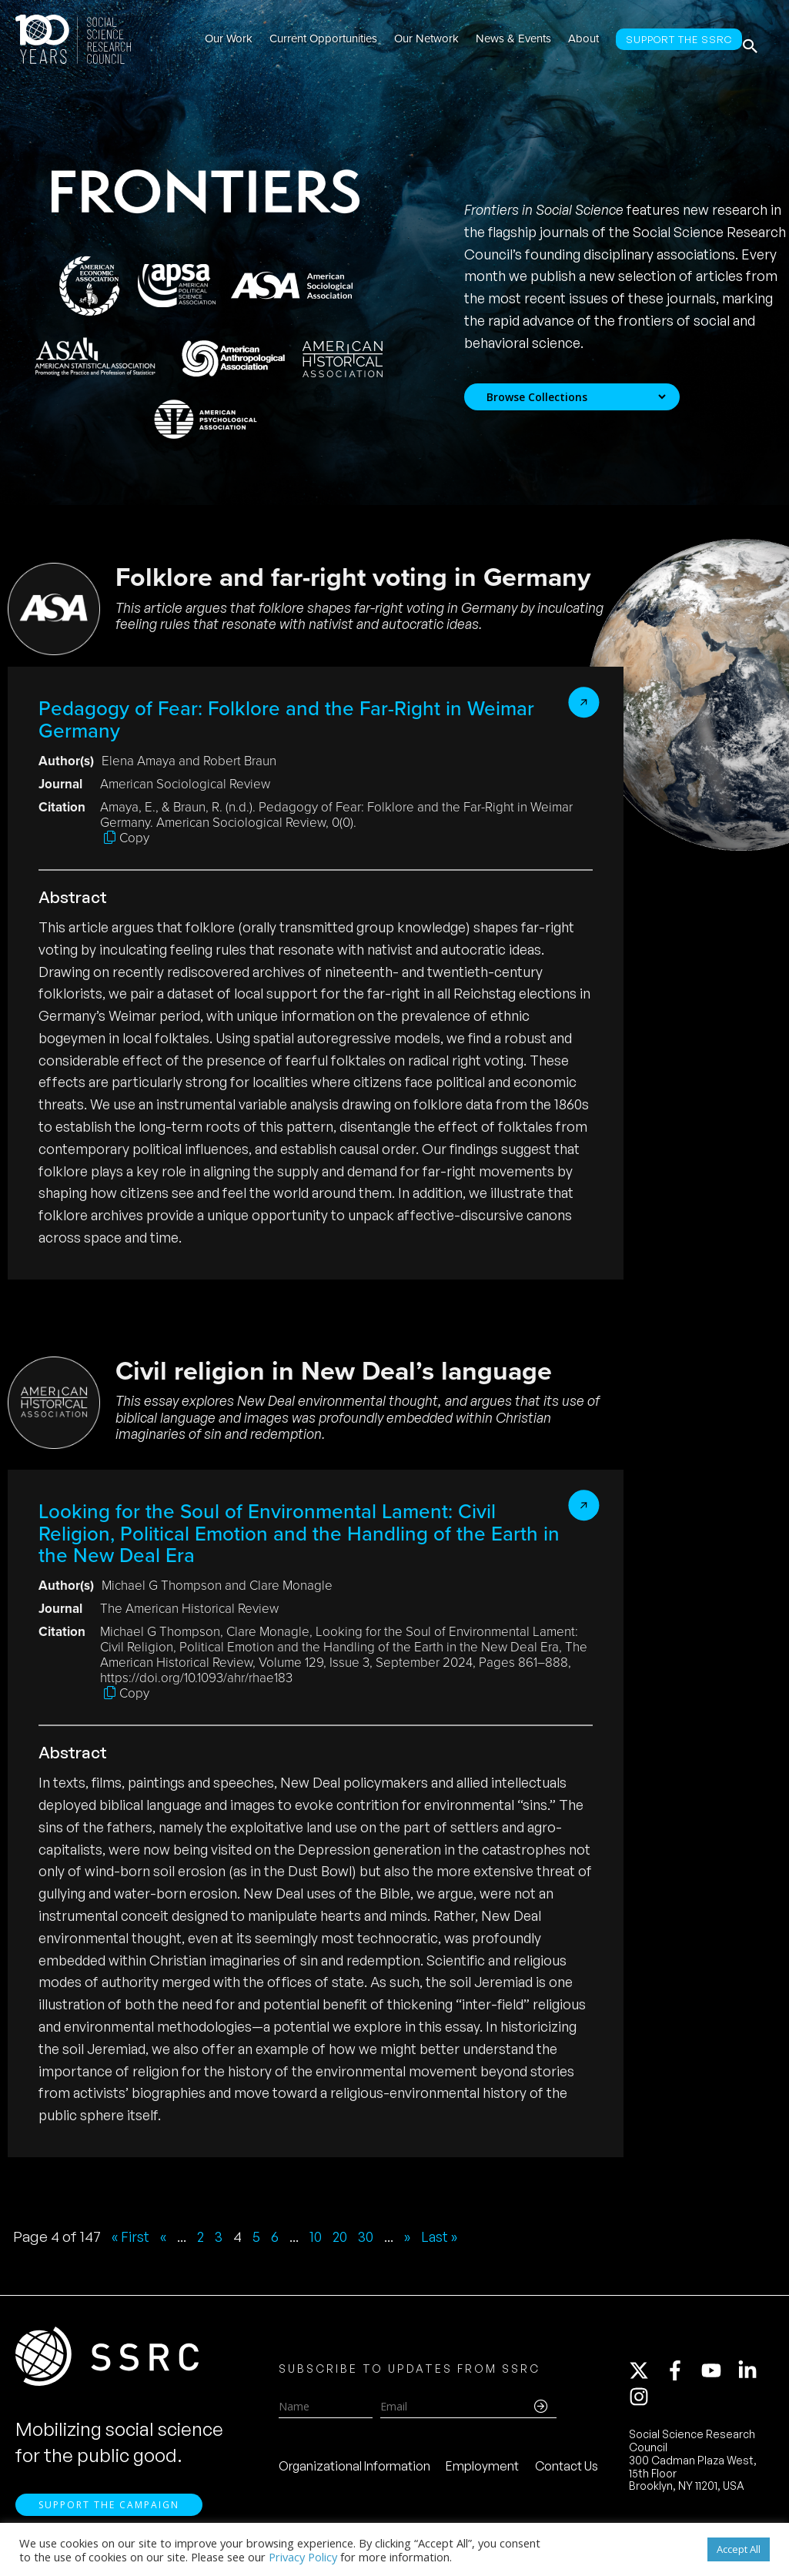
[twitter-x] (646, 2376)
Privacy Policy (303, 2556)
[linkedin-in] (754, 2376)
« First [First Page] (131, 2236)
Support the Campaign (108, 2514)
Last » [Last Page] (448, 2236)
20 (345, 2236)
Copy (134, 838)
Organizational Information (354, 2471)
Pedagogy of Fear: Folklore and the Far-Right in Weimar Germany (286, 719)
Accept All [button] (739, 2549)
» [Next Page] (414, 2236)
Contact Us (566, 2471)
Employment (482, 2471)
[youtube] (718, 2376)
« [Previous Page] (165, 2236)
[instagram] (642, 2402)
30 (372, 2236)
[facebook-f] (682, 2376)
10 (319, 2236)
